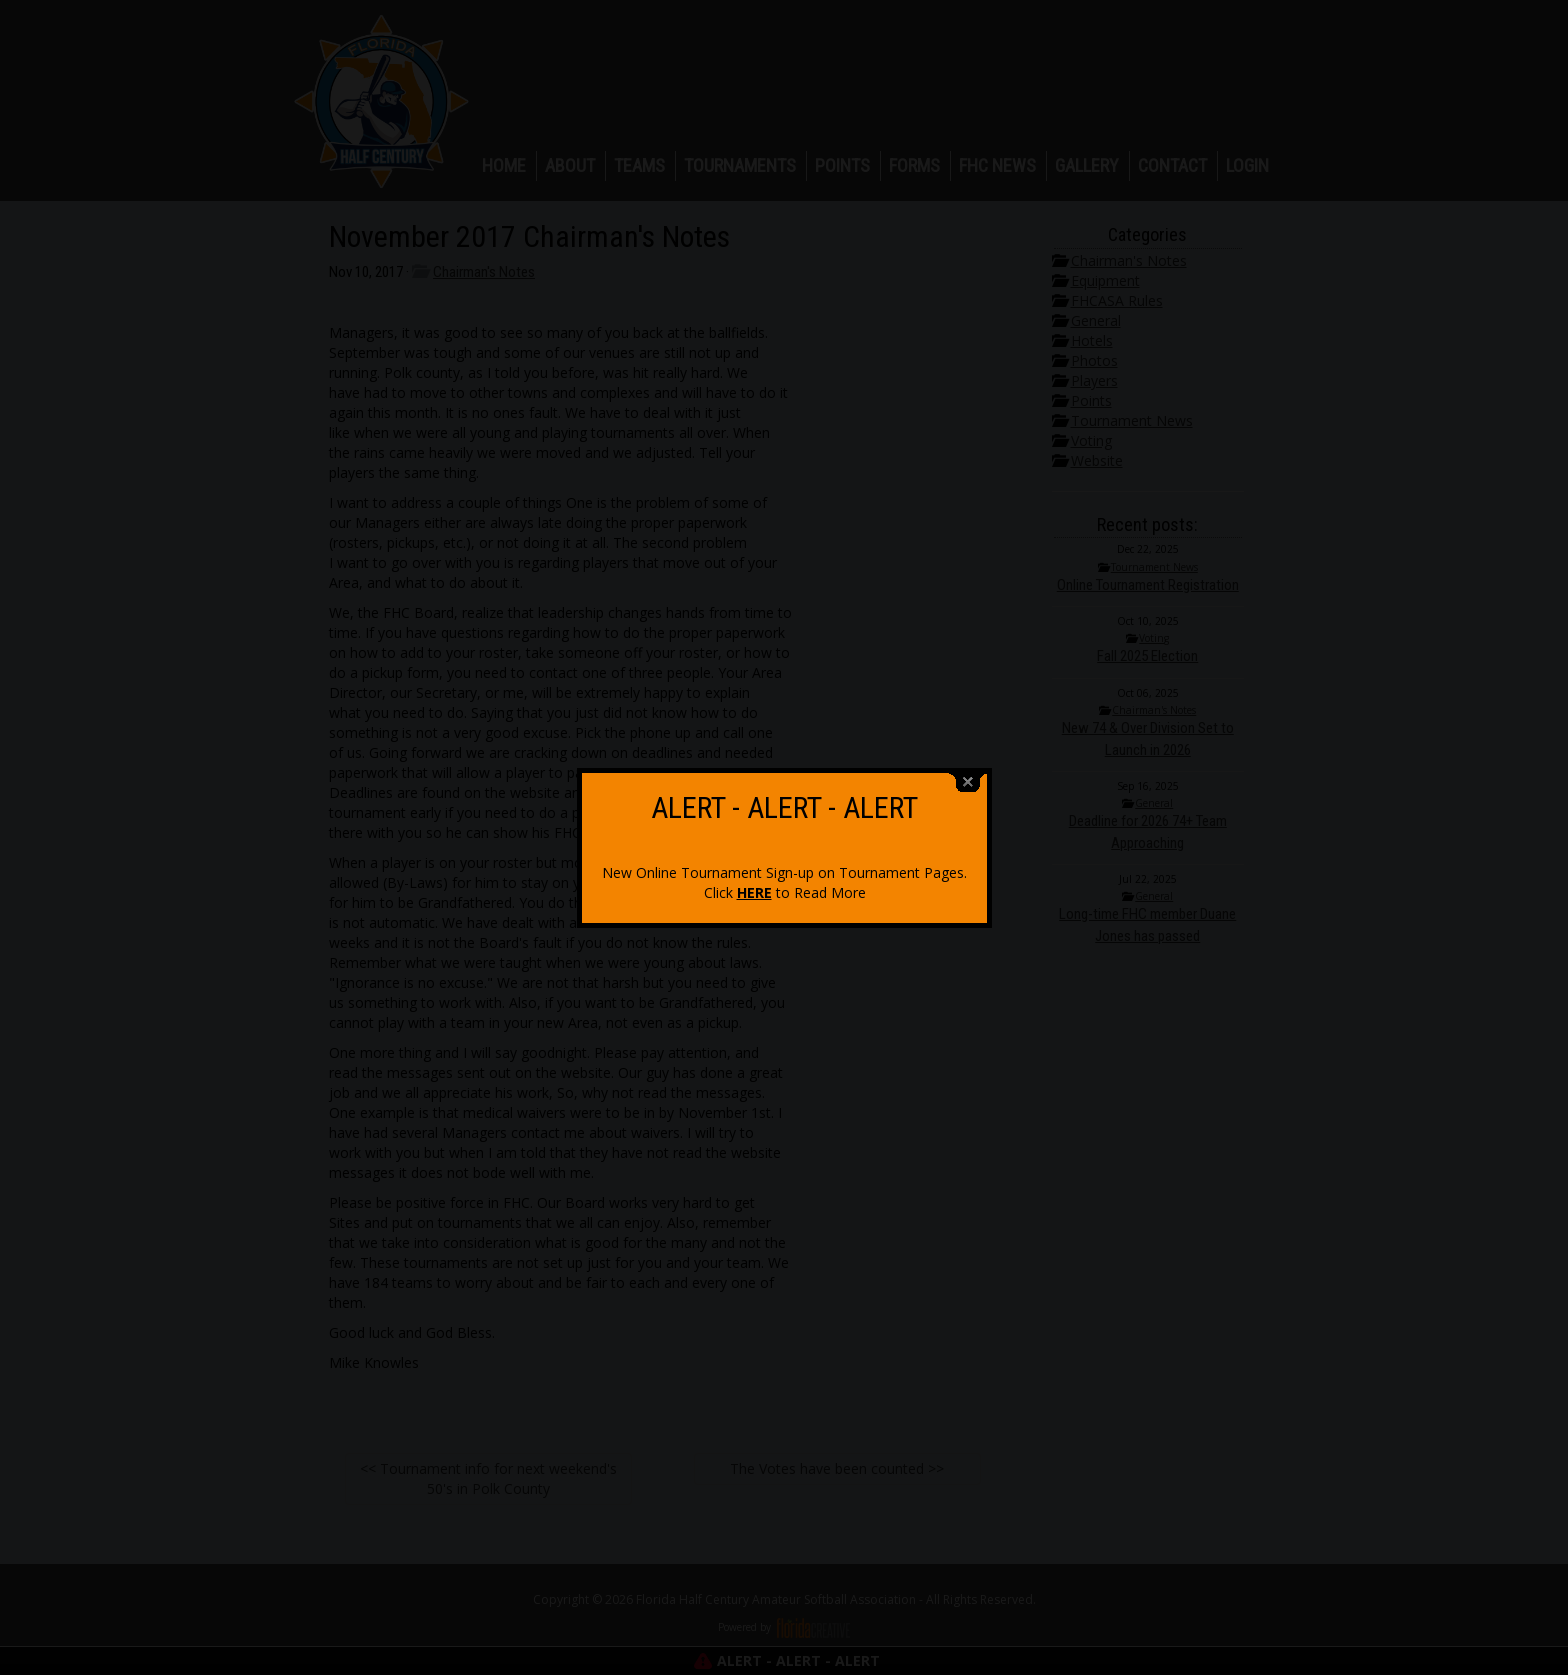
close (968, 763)
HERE (754, 873)
